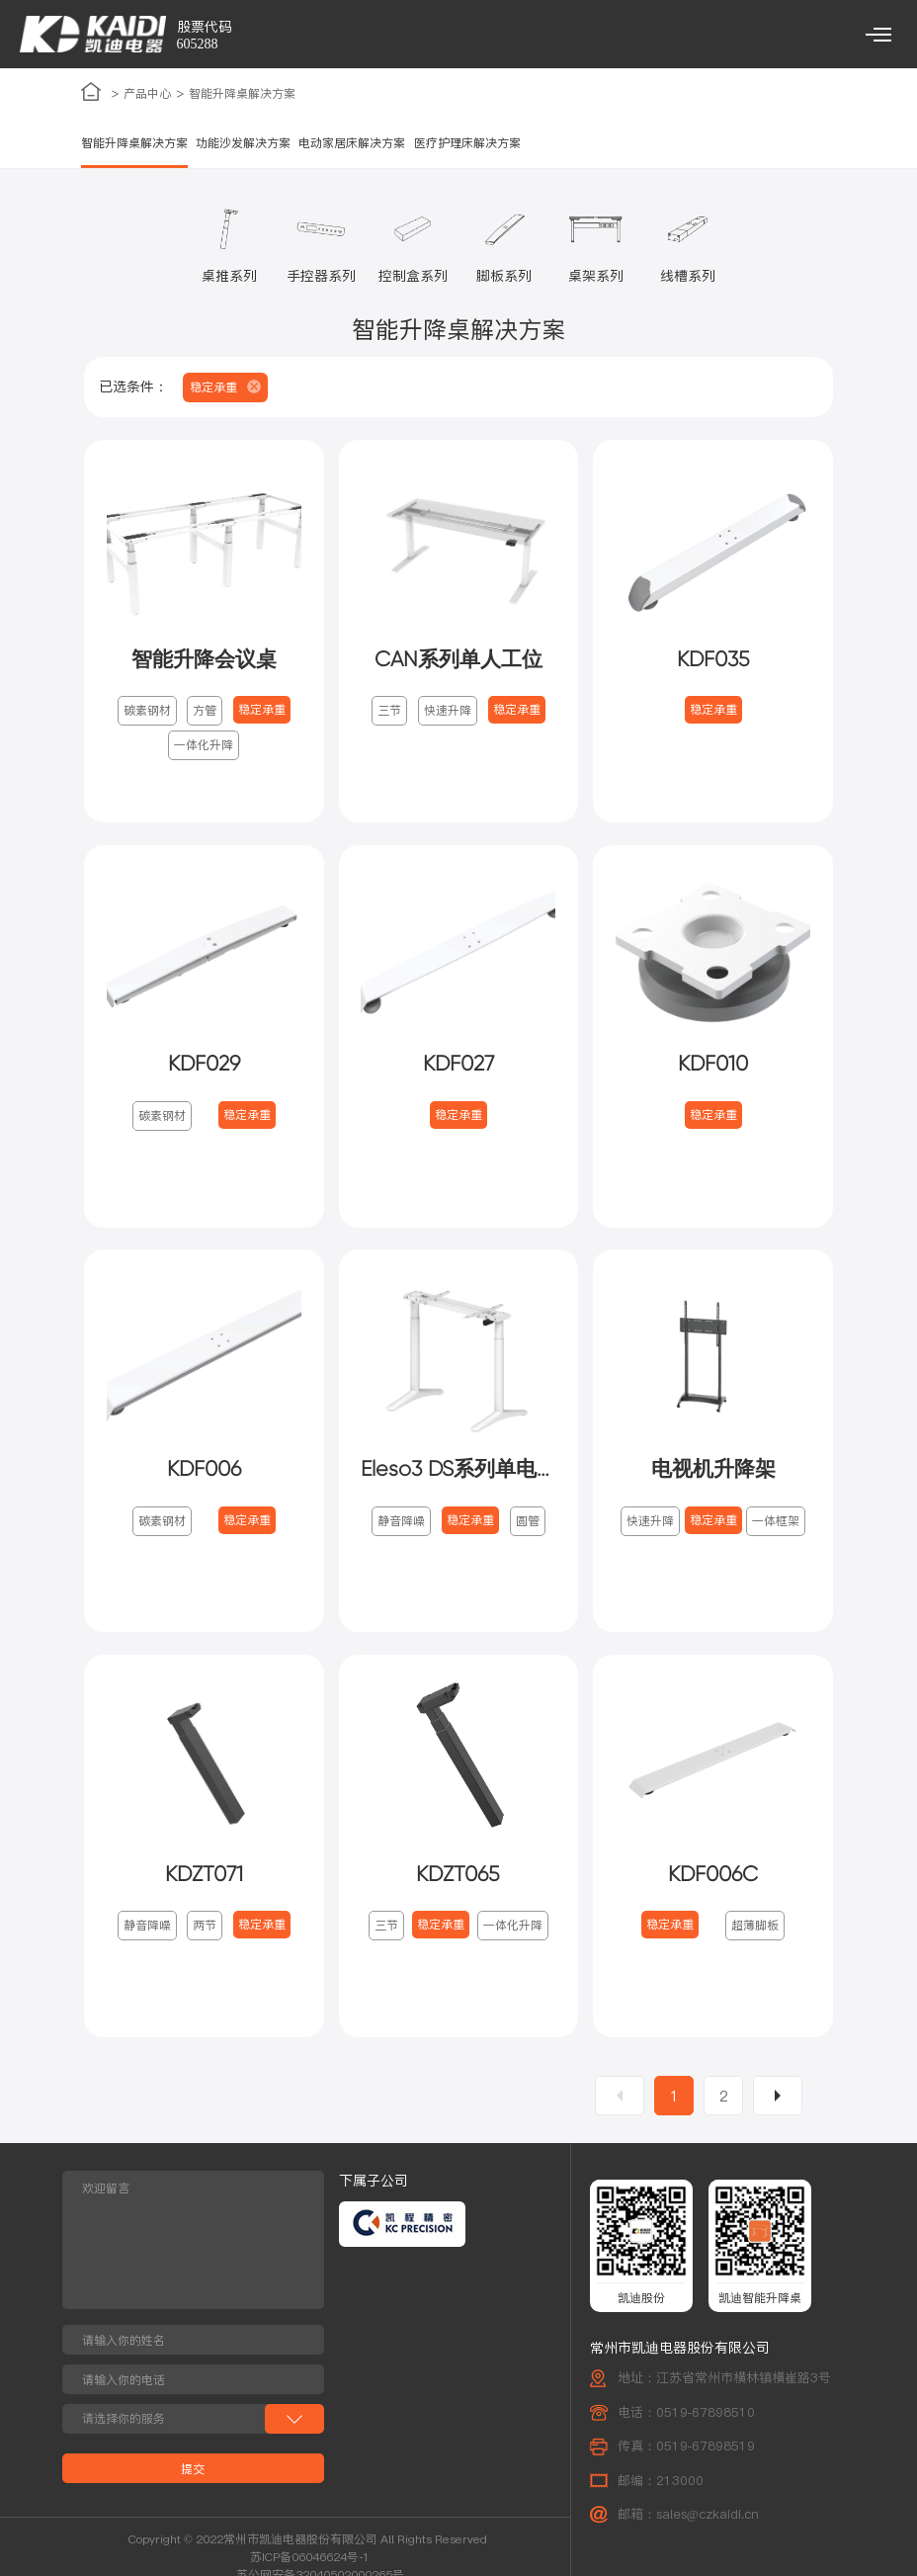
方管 (204, 712)
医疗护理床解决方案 (467, 143)
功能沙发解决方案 (243, 143)
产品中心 (147, 94)
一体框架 (775, 1523)
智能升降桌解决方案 (242, 94)
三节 (389, 712)
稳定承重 (262, 711)
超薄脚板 (755, 1930)
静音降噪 (401, 1523)
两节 (204, 1930)
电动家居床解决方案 (351, 143)
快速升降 (447, 712)
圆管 (528, 1523)
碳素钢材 (147, 712)
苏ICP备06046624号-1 (310, 2561)
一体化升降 (203, 746)
